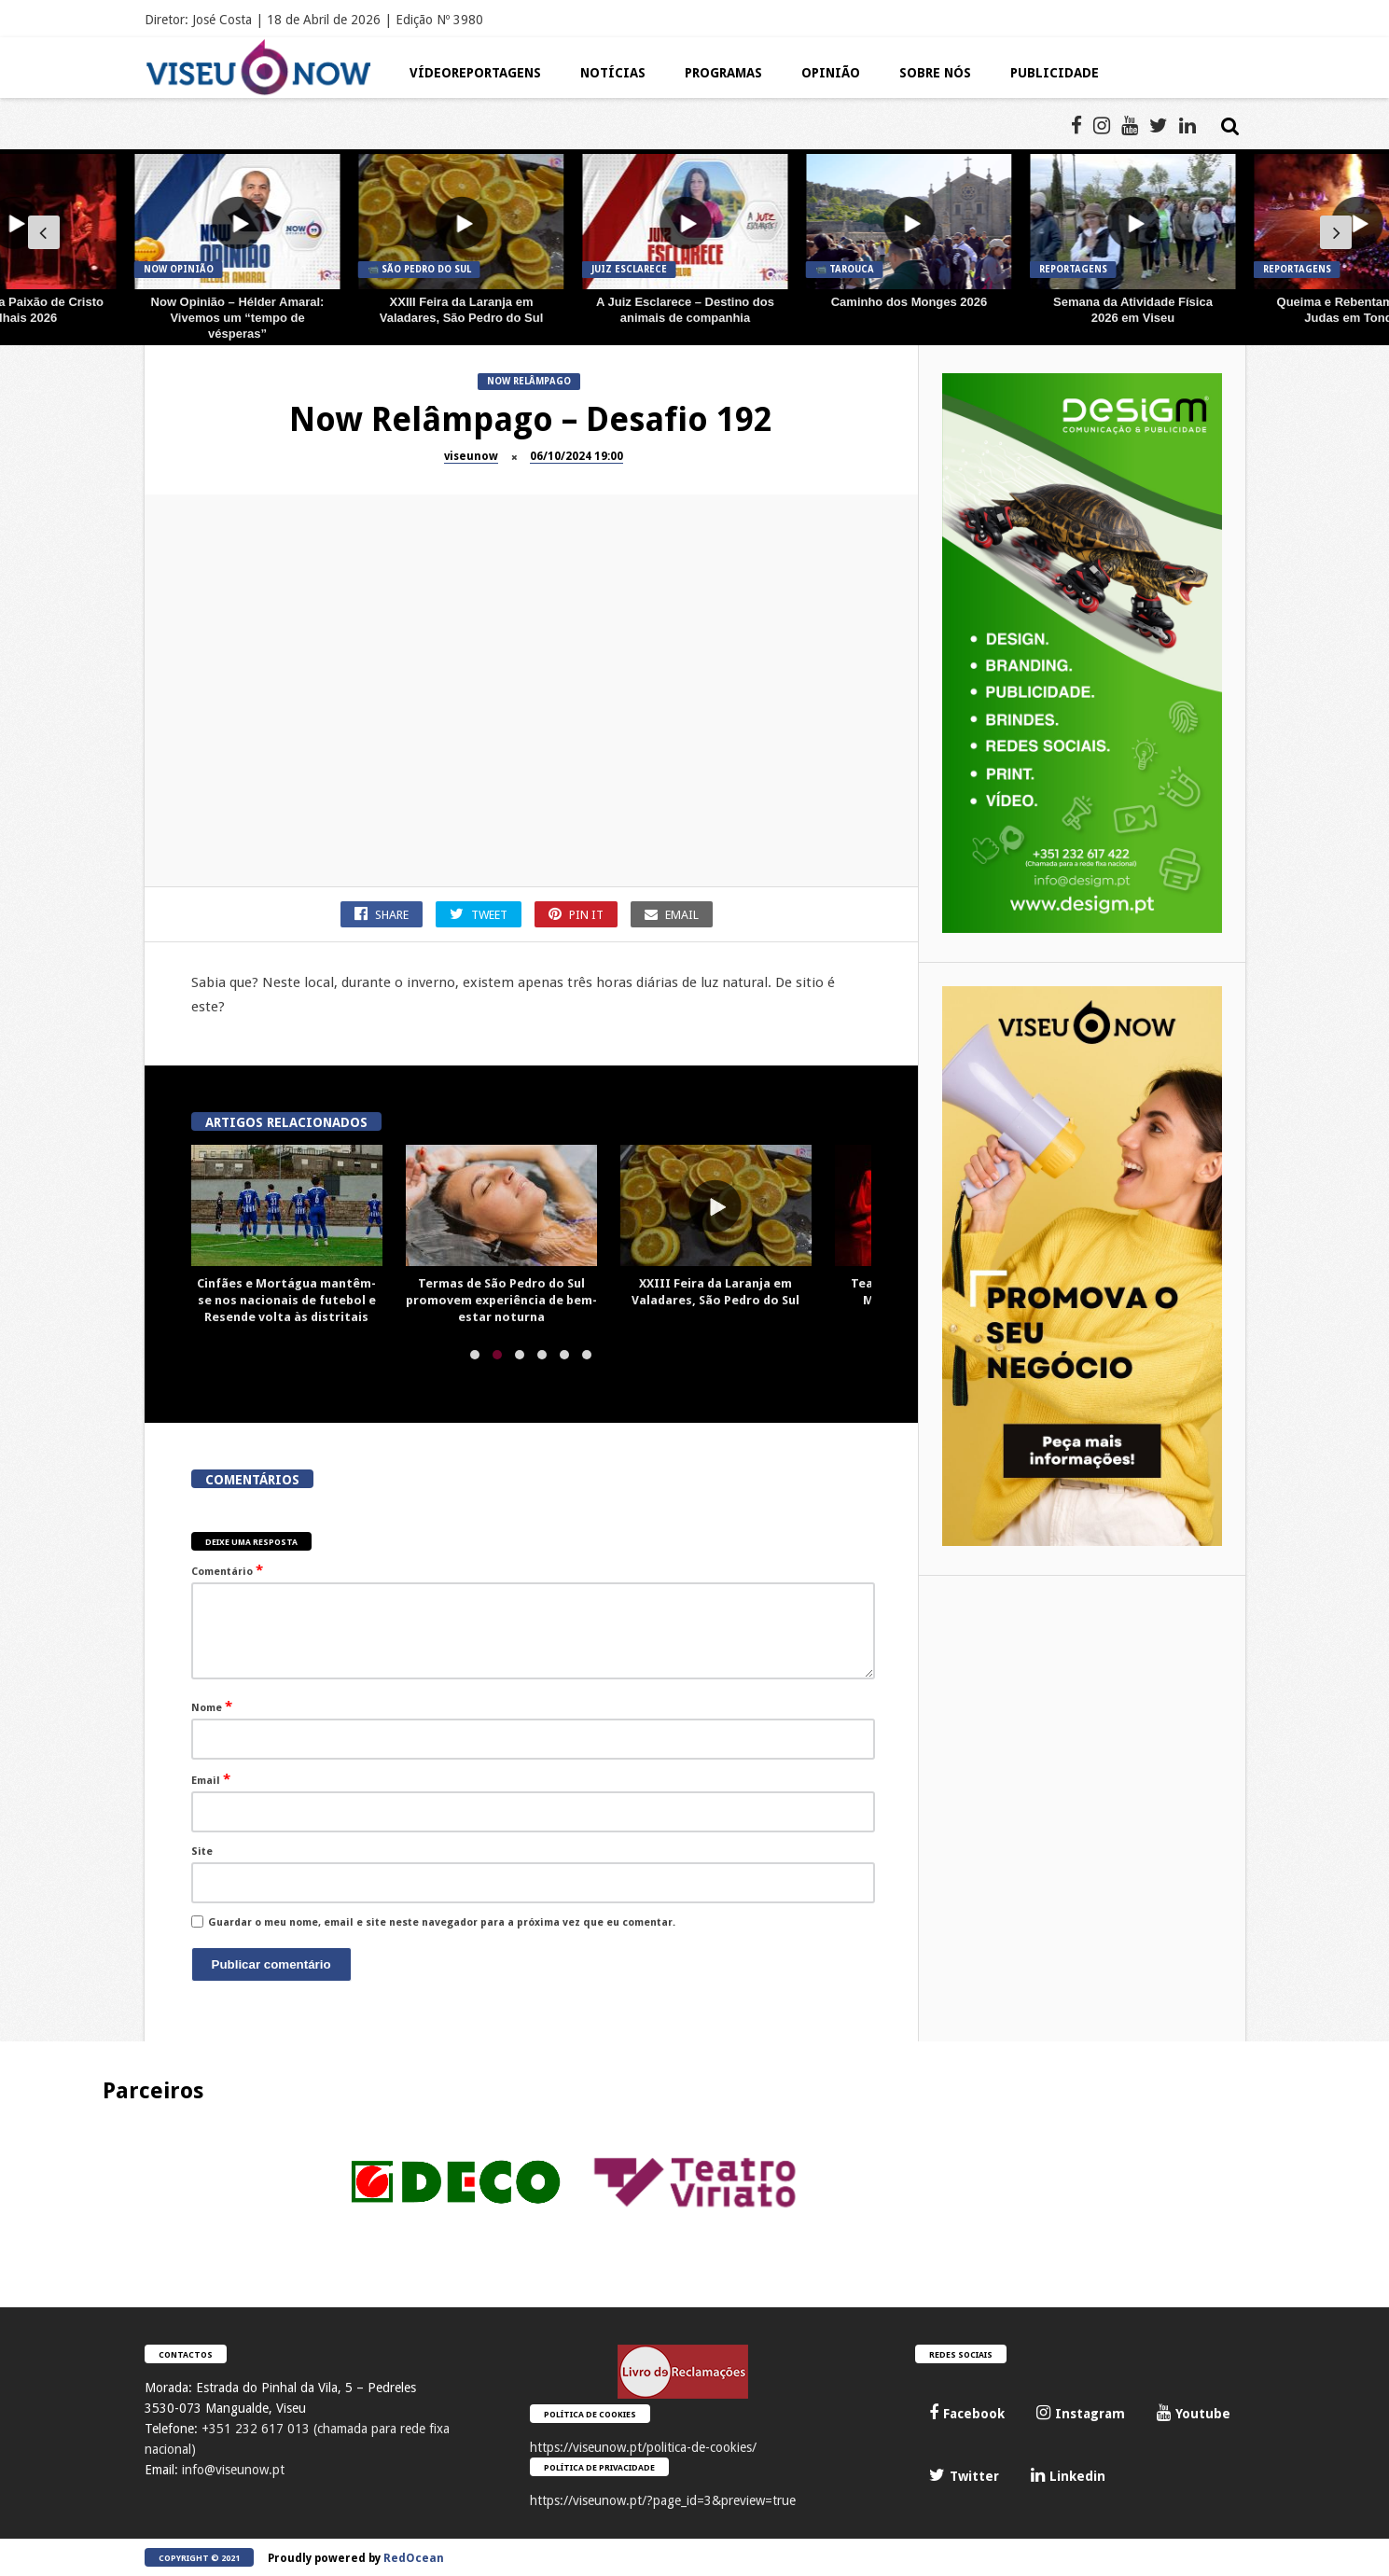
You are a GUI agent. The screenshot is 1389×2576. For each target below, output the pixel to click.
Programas (723, 72)
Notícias (613, 72)
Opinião (830, 72)
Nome (211, 1706)
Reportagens (1073, 269)
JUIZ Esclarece (629, 269)
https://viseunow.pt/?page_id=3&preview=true (663, 2500)
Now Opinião (179, 269)
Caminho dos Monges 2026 (909, 302)
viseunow (471, 456)
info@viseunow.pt (233, 2469)
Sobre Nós (935, 72)
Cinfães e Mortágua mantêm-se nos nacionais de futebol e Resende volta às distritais (286, 1300)
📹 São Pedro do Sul (419, 269)
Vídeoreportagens (475, 72)
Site (202, 1851)
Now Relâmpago (529, 381)
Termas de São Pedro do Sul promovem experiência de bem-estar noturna (501, 1300)
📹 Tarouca (844, 269)
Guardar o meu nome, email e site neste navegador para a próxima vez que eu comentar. (441, 1922)
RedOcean (413, 2558)
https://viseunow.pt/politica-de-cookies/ (643, 2447)
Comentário (227, 1570)
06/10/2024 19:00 (576, 456)
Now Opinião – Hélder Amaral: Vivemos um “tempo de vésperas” (238, 318)
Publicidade (1054, 72)
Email (210, 1779)
